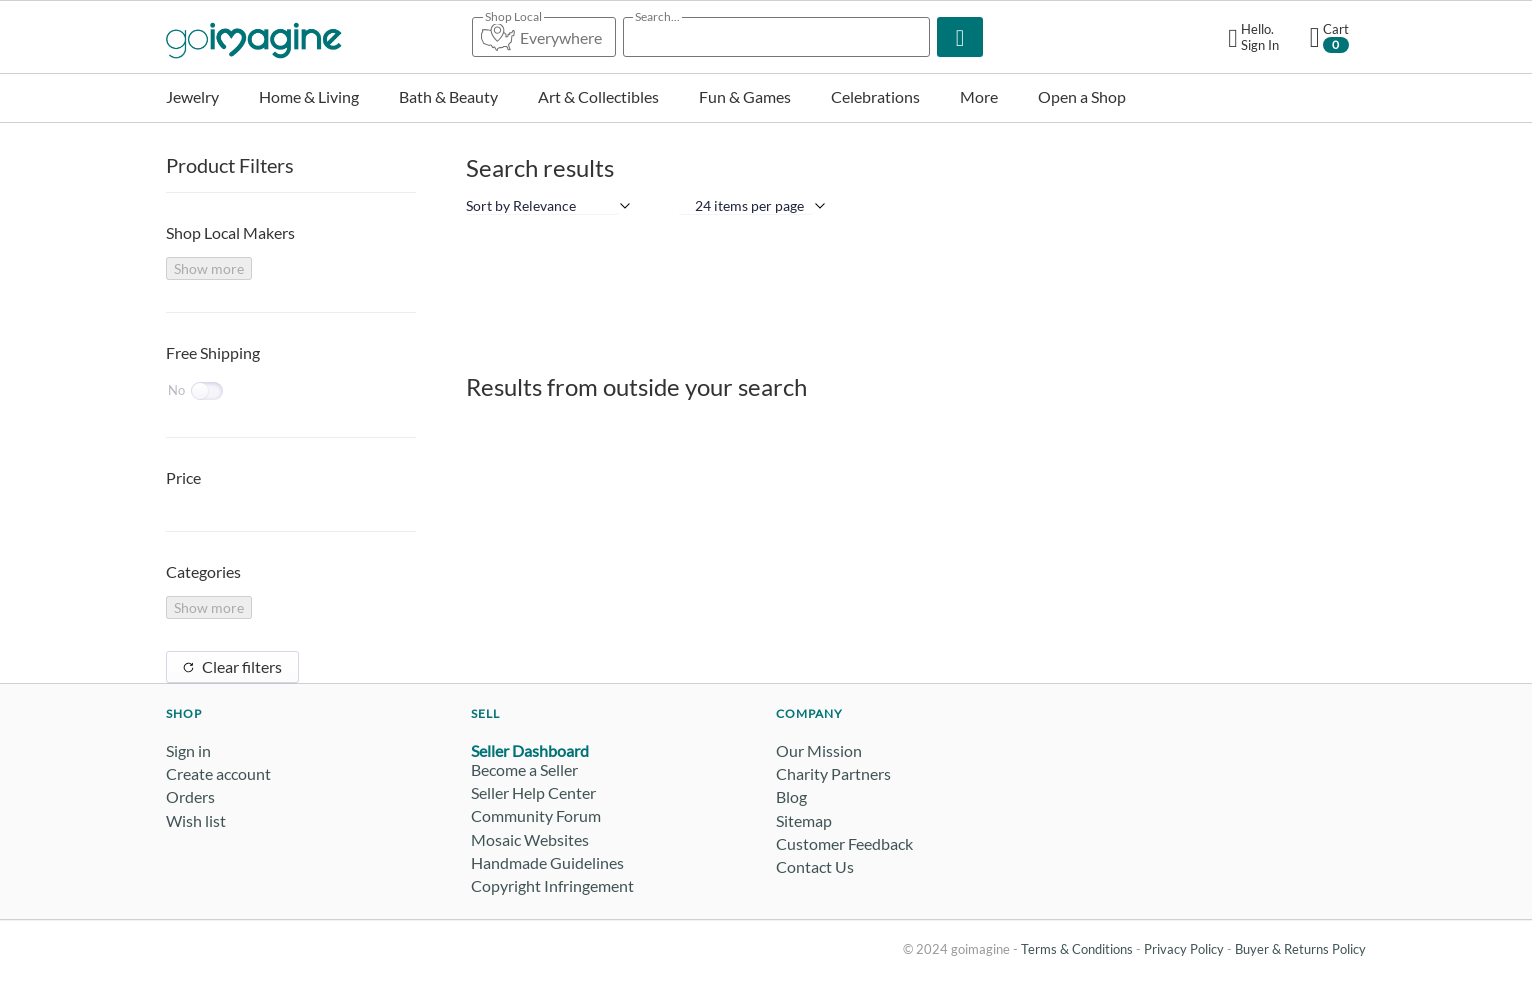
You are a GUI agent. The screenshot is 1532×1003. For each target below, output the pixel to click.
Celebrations (875, 96)
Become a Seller (524, 769)
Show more (209, 268)
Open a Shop (1082, 96)
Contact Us (815, 866)
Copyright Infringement (552, 885)
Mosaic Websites (530, 839)
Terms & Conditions (1077, 949)
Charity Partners (833, 773)
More (979, 96)
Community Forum (536, 815)
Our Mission (819, 750)
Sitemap (804, 820)
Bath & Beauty (448, 96)
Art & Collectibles (598, 96)
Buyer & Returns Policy (1300, 949)
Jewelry (192, 96)
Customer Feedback (844, 843)
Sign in (188, 750)
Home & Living (309, 96)
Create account (218, 773)
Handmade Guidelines (547, 862)
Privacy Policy (1184, 949)
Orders (190, 796)
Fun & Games (745, 96)
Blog (791, 796)
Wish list (196, 820)
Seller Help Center (533, 792)
